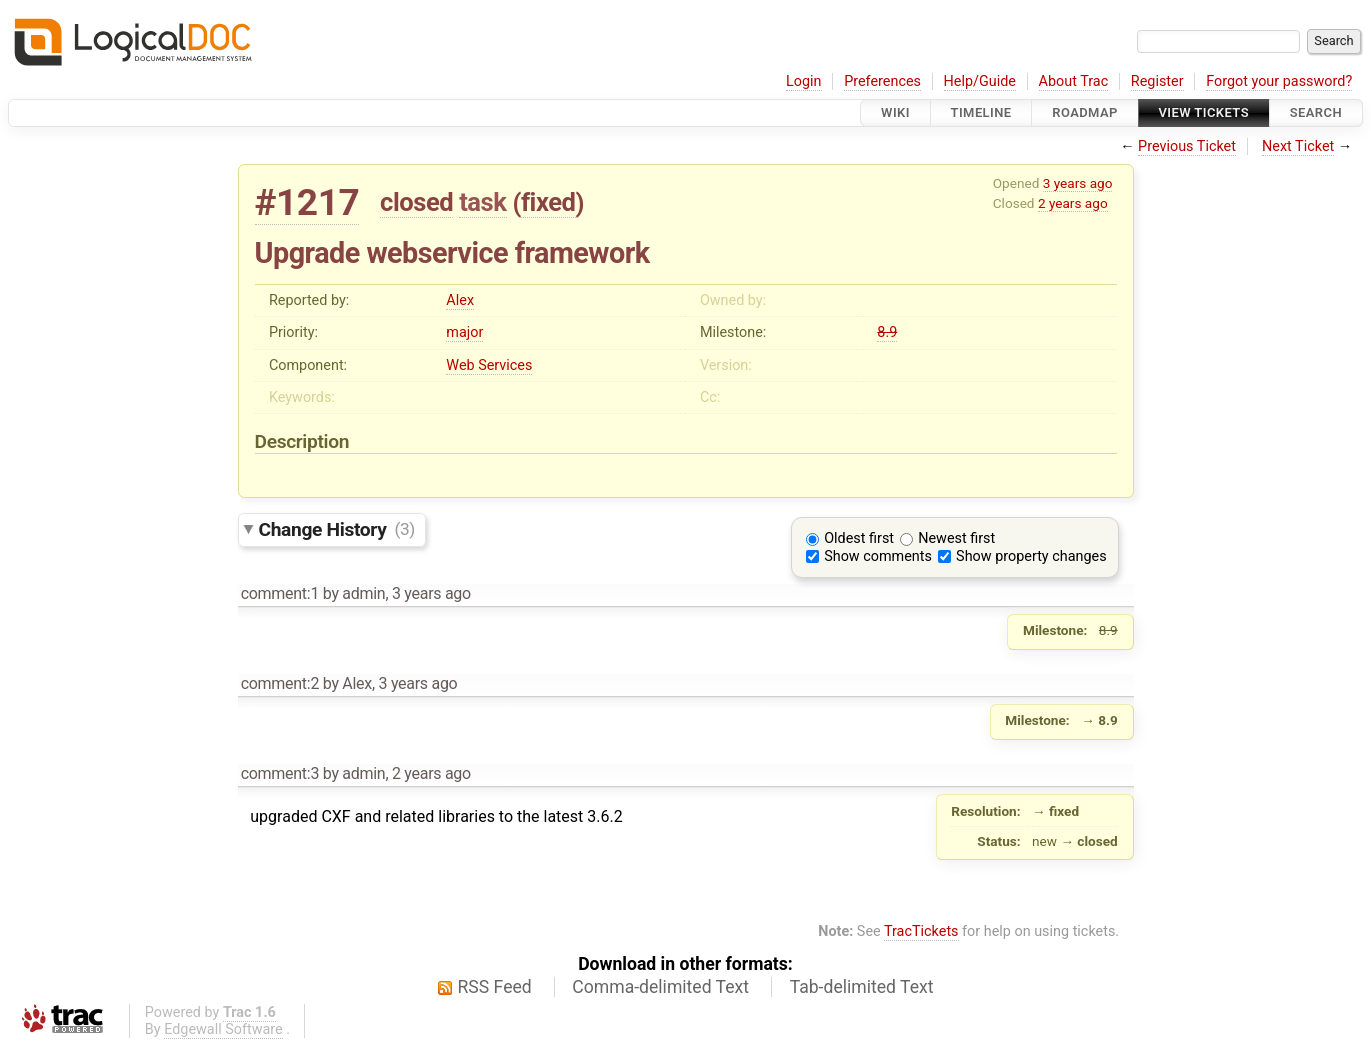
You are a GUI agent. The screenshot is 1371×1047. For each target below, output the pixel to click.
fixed (548, 202)
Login (804, 81)
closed (416, 202)
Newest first (956, 538)
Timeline (981, 112)
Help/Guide (980, 81)
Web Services (489, 365)
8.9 (887, 332)
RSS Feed (495, 987)
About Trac (1074, 81)
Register (1157, 81)
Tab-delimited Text (862, 987)
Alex (460, 300)
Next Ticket (1298, 146)
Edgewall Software (223, 1029)
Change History (337, 528)
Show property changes (1031, 556)
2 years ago (1073, 203)
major (464, 332)
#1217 (307, 202)
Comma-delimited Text (660, 987)
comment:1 (280, 593)
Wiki (895, 112)
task (482, 202)
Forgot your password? (1279, 81)
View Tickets (1204, 112)
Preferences (882, 81)
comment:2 (280, 683)
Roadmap (1085, 112)
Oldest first (859, 538)
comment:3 (280, 773)
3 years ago (1078, 183)
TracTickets (921, 931)
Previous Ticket (1187, 146)
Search (1316, 112)
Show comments (878, 556)
